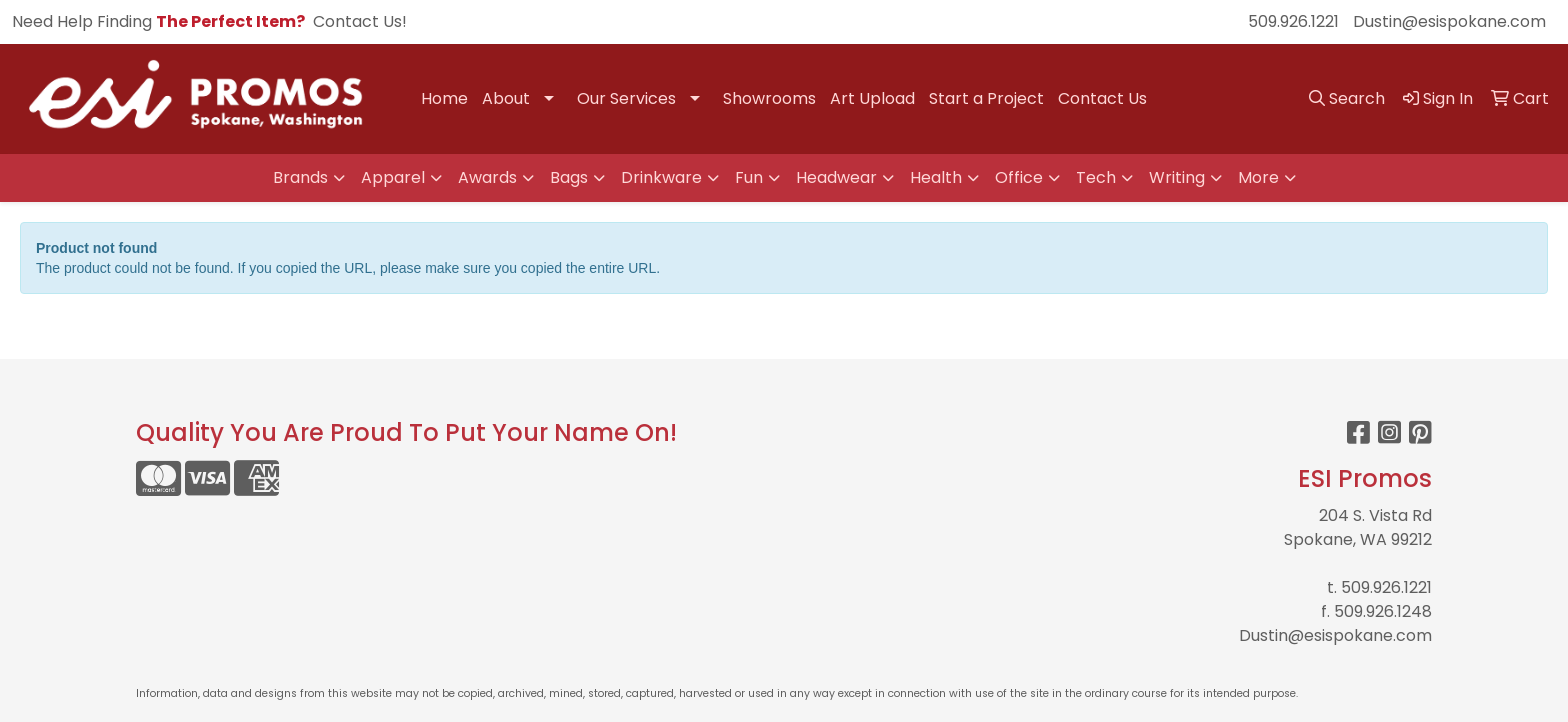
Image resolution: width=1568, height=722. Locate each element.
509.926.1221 (1293, 21)
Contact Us (1102, 98)
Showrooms (769, 98)
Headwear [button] (836, 177)
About (506, 98)
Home (444, 98)
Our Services (626, 98)
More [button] (1258, 177)
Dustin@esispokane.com (1449, 21)
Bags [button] (569, 177)
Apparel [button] (393, 177)
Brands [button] (300, 177)
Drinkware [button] (661, 177)
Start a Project (986, 98)
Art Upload (872, 98)
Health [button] (936, 177)
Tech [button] (1096, 177)
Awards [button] (487, 177)
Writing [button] (1177, 177)
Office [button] (1019, 177)
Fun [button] (749, 177)
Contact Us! (360, 21)
